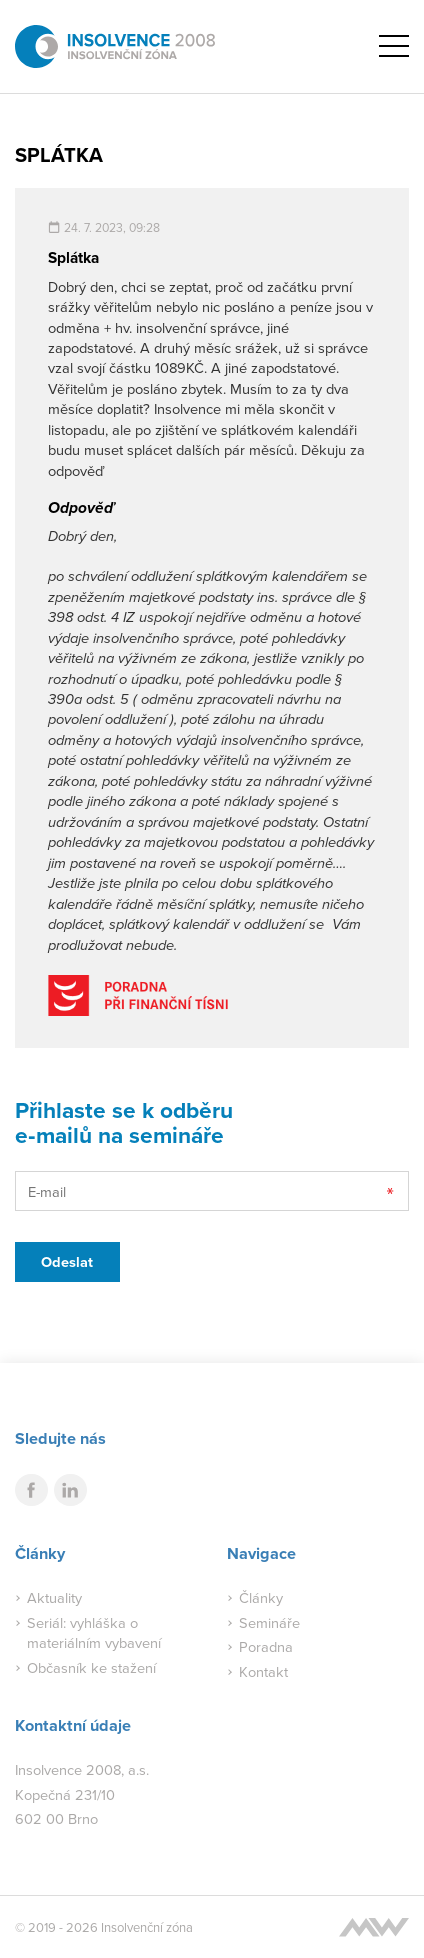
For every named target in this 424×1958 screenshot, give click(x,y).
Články (261, 1597)
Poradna (266, 1646)
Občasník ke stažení (91, 1667)
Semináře (269, 1622)
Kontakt (263, 1671)
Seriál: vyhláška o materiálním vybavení (94, 1632)
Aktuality (54, 1597)
